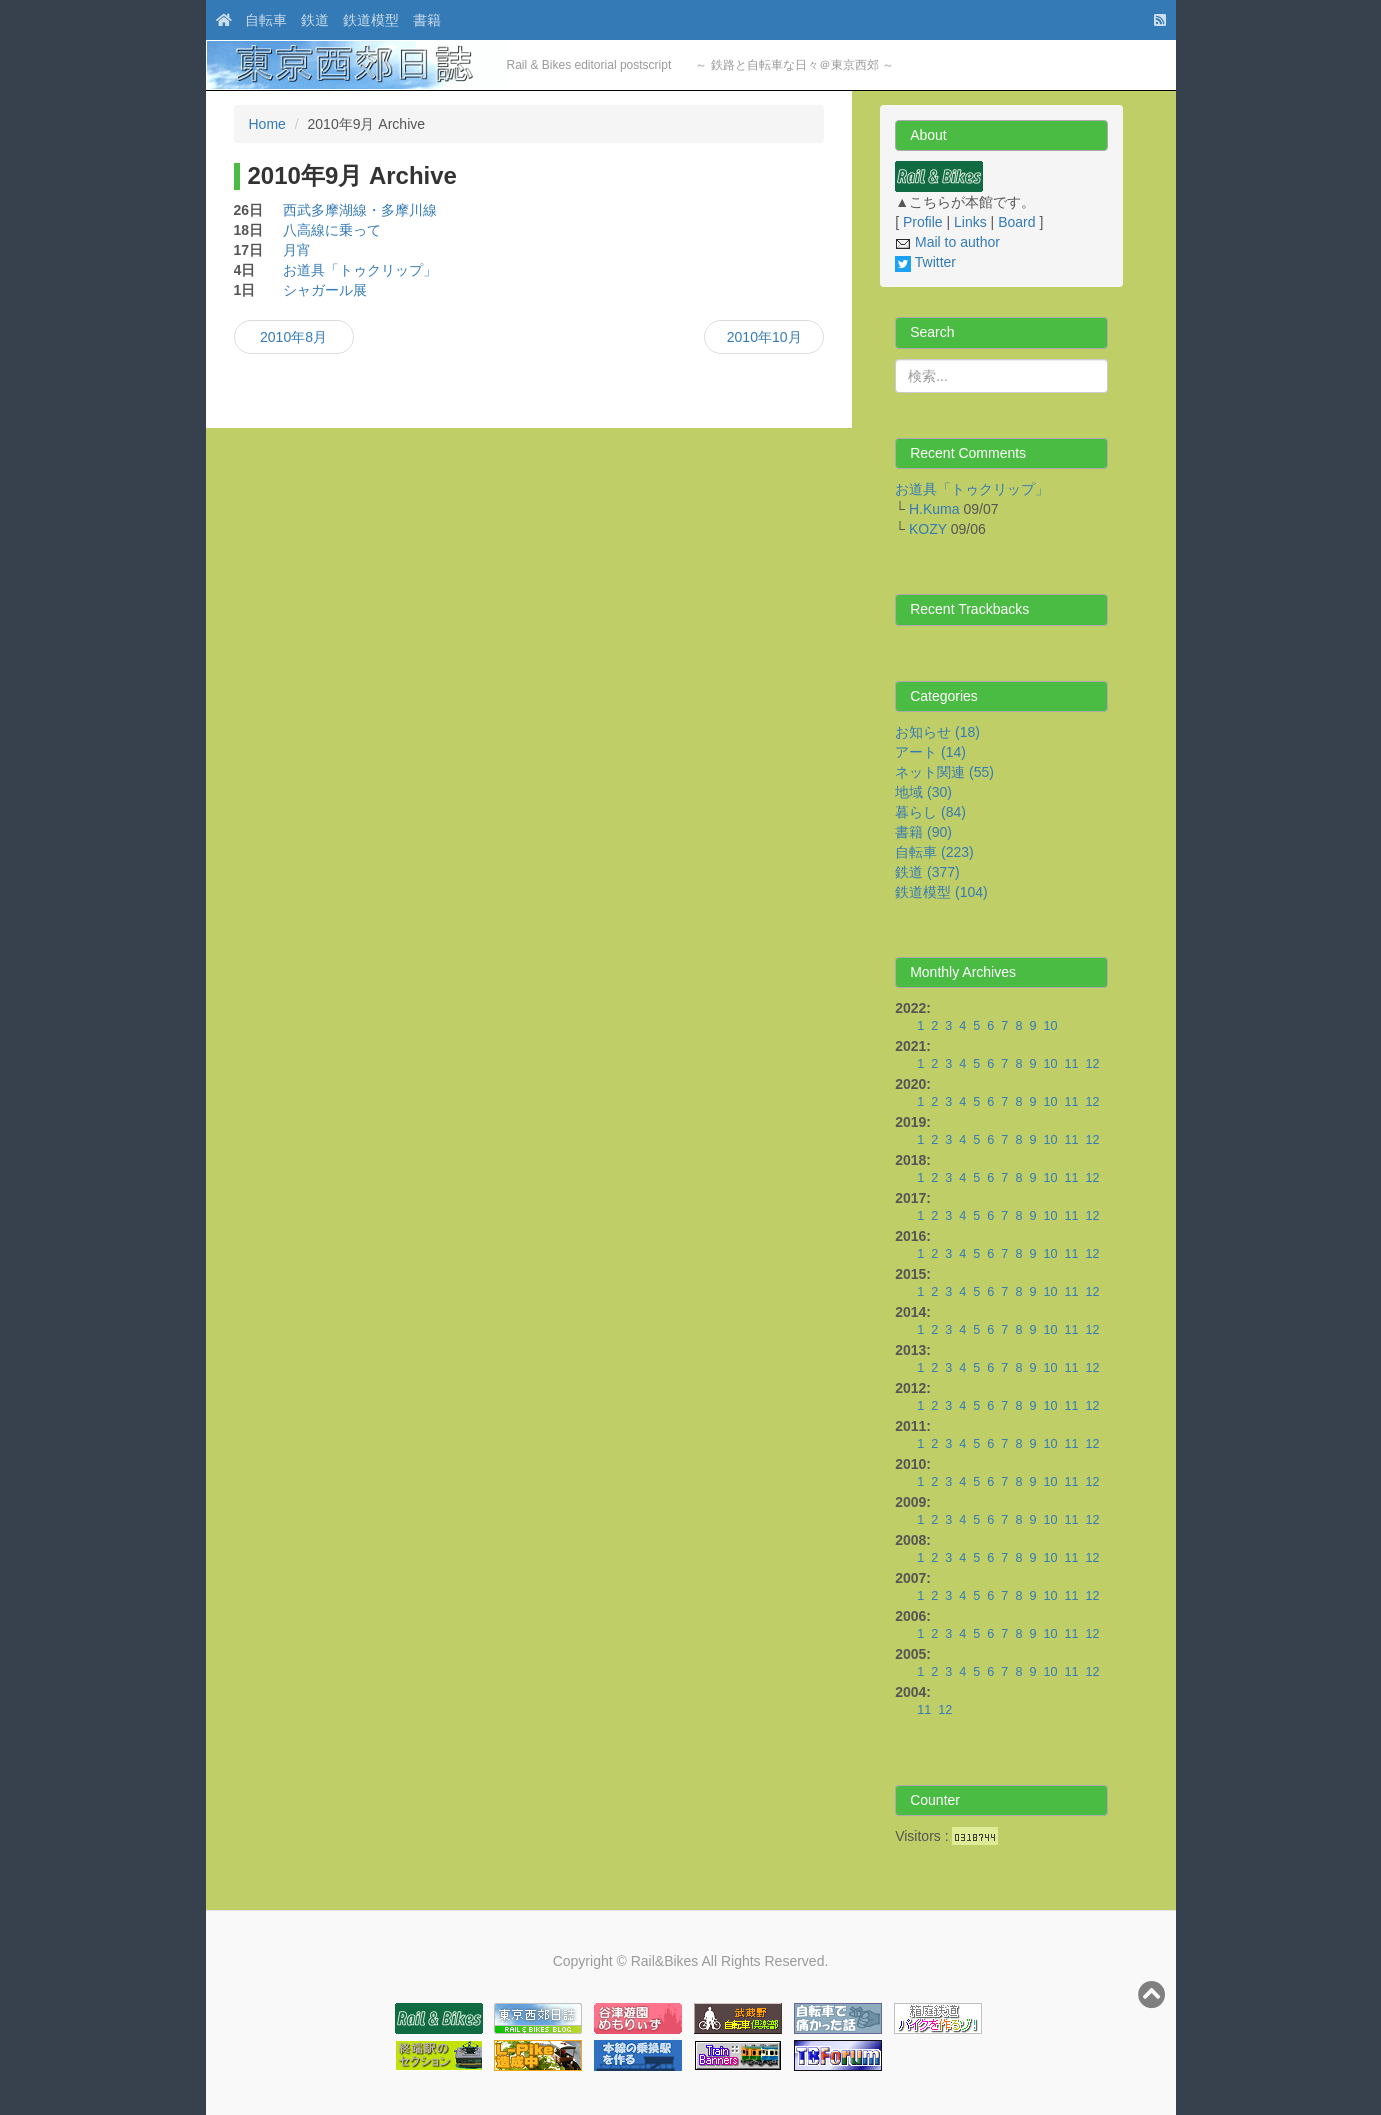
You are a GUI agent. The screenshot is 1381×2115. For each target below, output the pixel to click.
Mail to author (947, 242)
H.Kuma (934, 509)
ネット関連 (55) (944, 772)
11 (1071, 1064)
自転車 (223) (934, 852)
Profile (923, 222)
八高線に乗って (332, 230)
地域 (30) (923, 792)
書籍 (427, 20)
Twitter (925, 262)
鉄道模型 (371, 20)
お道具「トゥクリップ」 (360, 270)
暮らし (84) (930, 812)
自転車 (266, 20)
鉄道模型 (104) (941, 892)
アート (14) (930, 752)
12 (1092, 1064)
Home (267, 124)
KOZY (928, 529)
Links (970, 222)
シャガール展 (325, 290)
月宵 (297, 250)
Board (1016, 222)
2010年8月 (293, 337)
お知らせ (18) (937, 732)
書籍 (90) (923, 832)
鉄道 (315, 20)
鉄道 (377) (927, 872)
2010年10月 (764, 337)
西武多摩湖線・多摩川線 (360, 210)
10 (1050, 1026)
